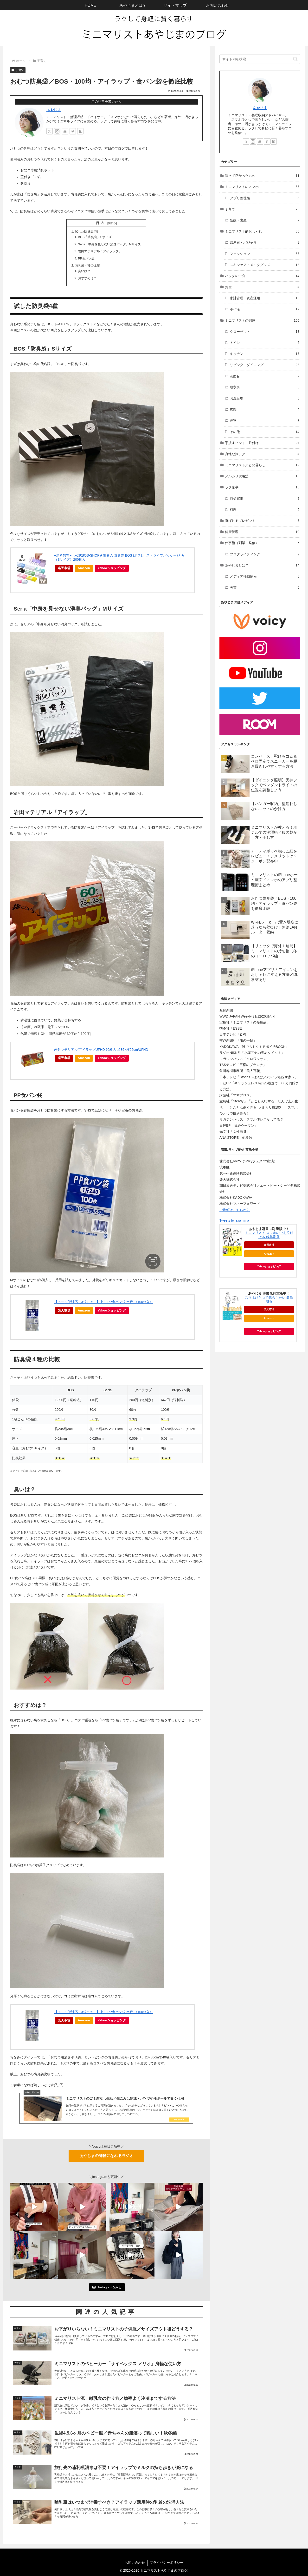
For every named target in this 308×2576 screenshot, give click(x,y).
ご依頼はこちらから (234, 1210)
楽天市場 (64, 566)
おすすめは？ (87, 276)
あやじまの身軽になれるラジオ (106, 2154)
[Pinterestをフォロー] (73, 131)
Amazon (84, 566)
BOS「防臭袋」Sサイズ (94, 236)
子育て (18, 70)
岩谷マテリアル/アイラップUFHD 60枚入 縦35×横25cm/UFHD (101, 1048)
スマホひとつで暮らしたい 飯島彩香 (269, 1300)
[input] (259, 59)
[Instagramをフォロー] (57, 131)
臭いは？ (84, 270)
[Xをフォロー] (49, 131)
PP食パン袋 (86, 257)
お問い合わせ (135, 2561)
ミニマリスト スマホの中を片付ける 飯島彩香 (269, 1235)
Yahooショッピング (113, 567)
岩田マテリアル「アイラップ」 (100, 250)
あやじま (53, 110)
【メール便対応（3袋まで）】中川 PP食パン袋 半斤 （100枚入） (103, 1300)
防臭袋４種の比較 (87, 264)
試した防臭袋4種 (87, 231)
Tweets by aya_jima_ (235, 1220)
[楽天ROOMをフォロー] (80, 131)
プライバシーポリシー (167, 2561)
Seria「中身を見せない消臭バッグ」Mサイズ (109, 243)
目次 (101, 223)
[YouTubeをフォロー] (65, 131)
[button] (295, 59)
